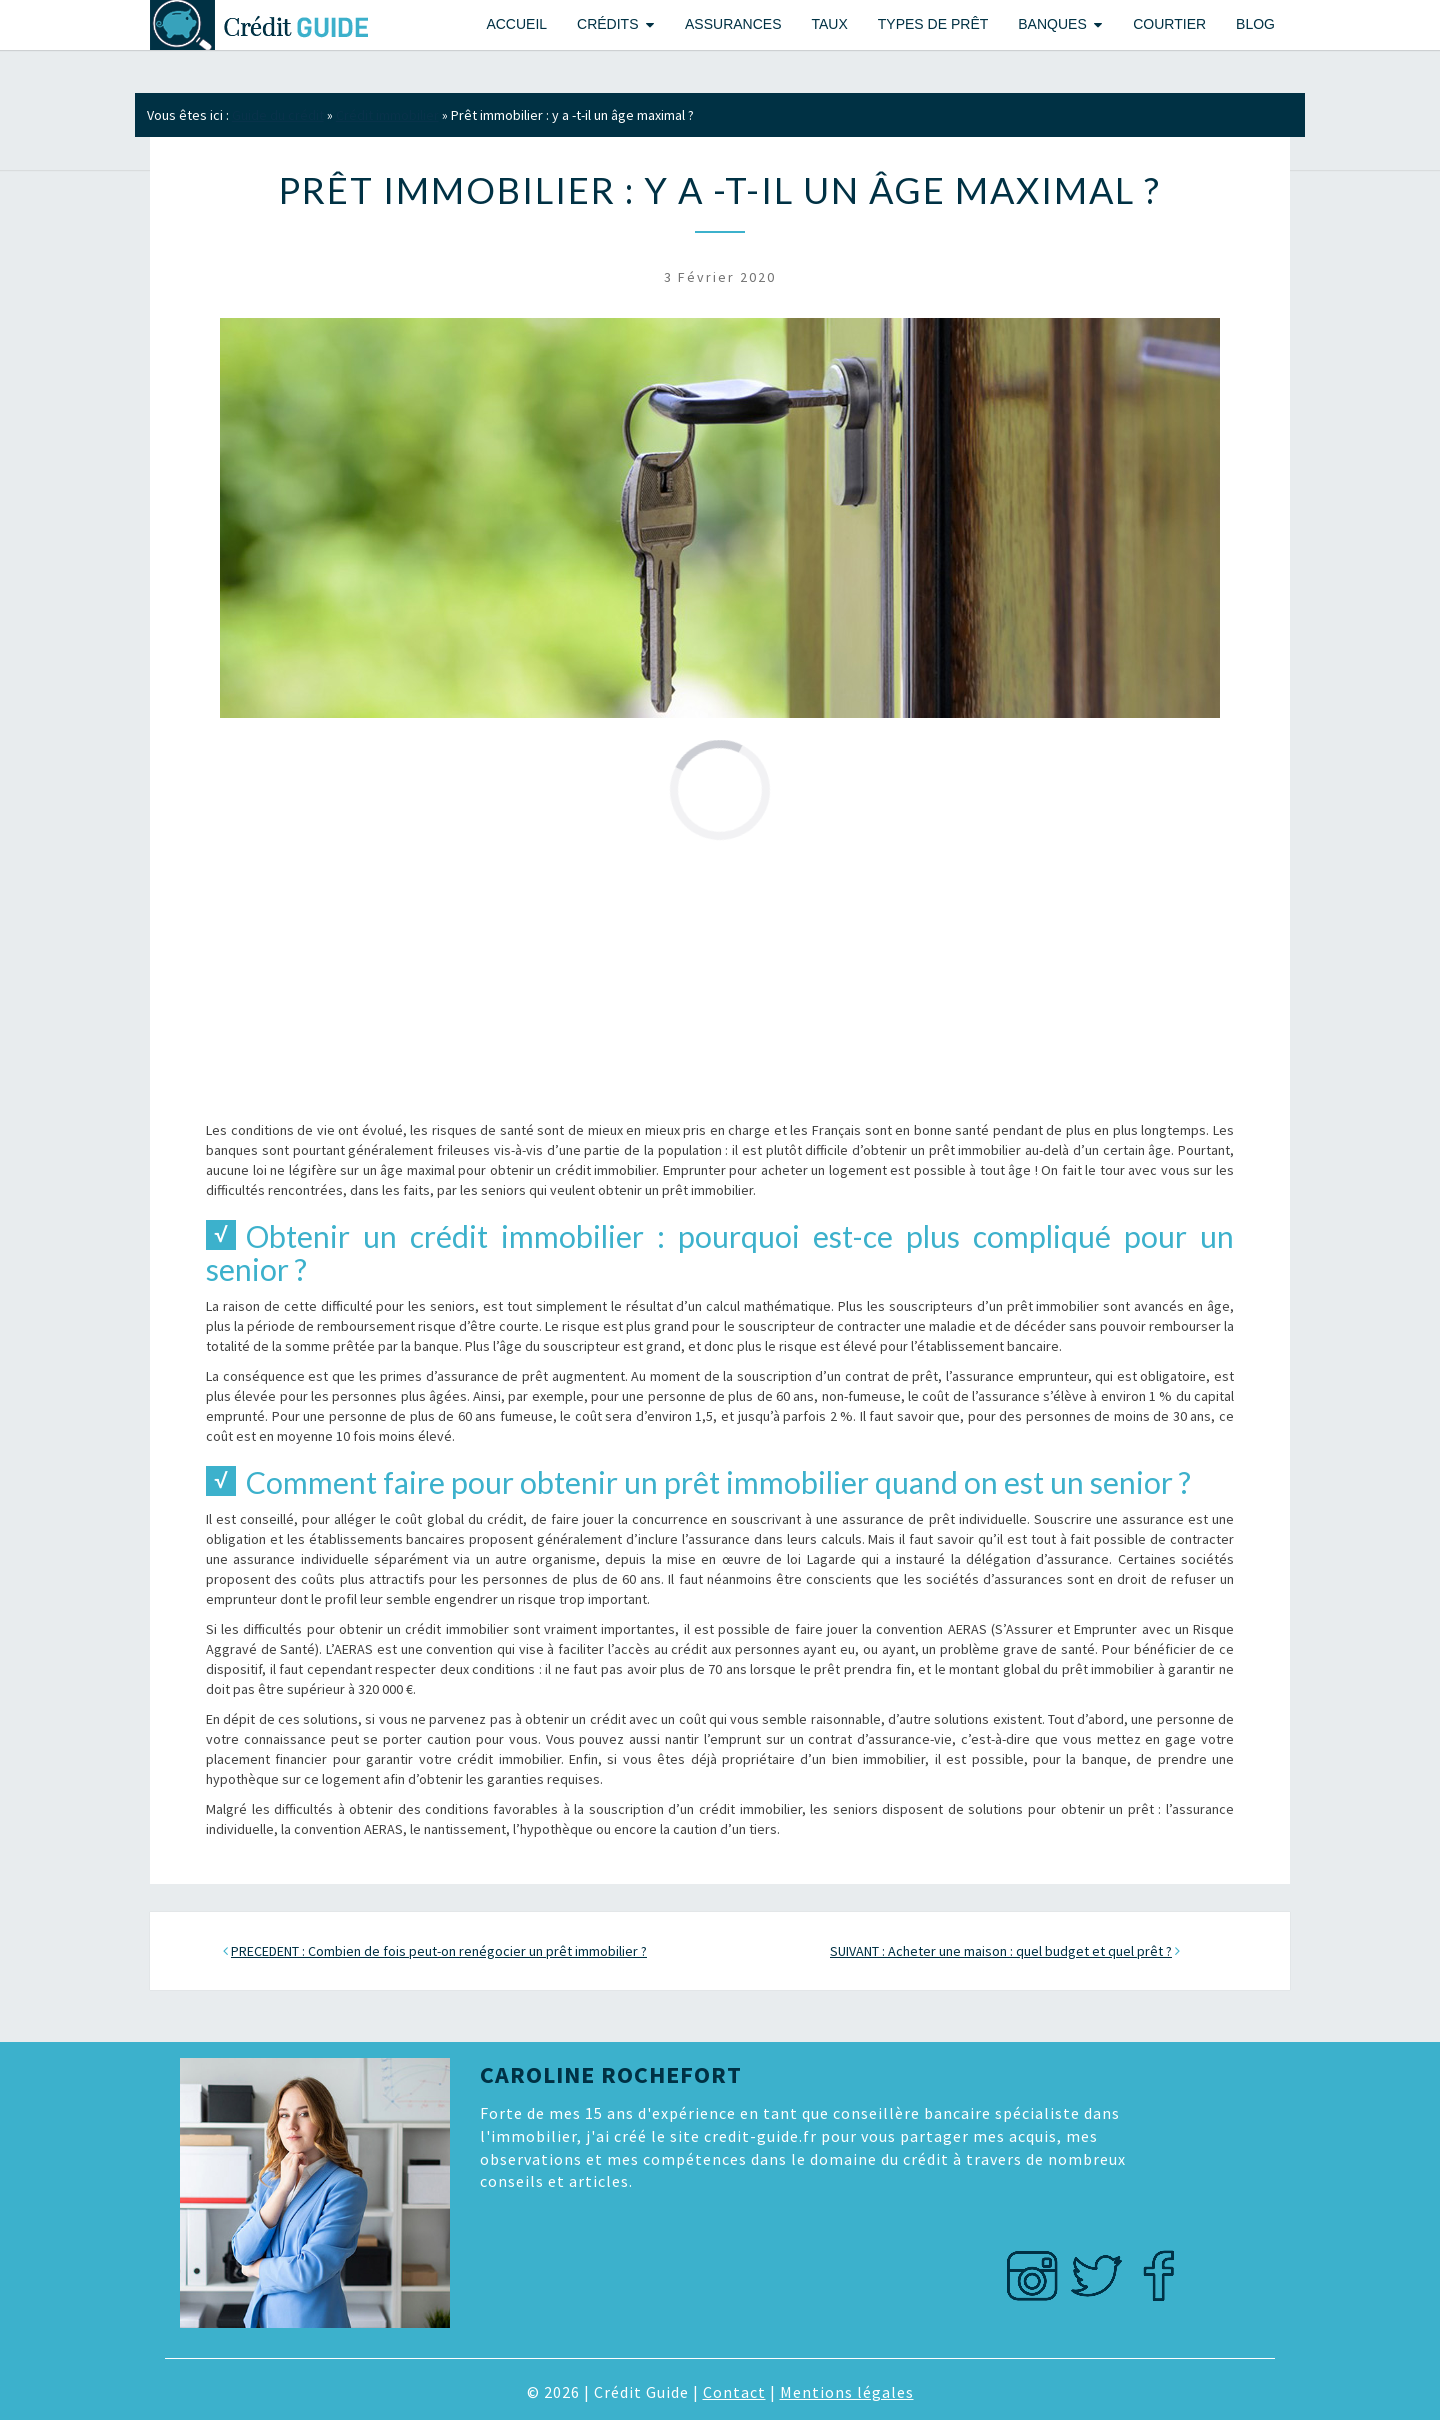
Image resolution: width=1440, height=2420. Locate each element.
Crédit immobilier (387, 115)
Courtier (1169, 24)
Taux (829, 24)
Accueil (516, 24)
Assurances (733, 24)
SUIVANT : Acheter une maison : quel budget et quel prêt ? (1001, 1951)
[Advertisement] (720, 980)
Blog (1255, 24)
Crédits (607, 24)
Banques (1052, 24)
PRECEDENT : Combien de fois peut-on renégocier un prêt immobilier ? (439, 1951)
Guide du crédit (278, 115)
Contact (734, 2392)
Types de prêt (933, 24)
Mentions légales (847, 2392)
